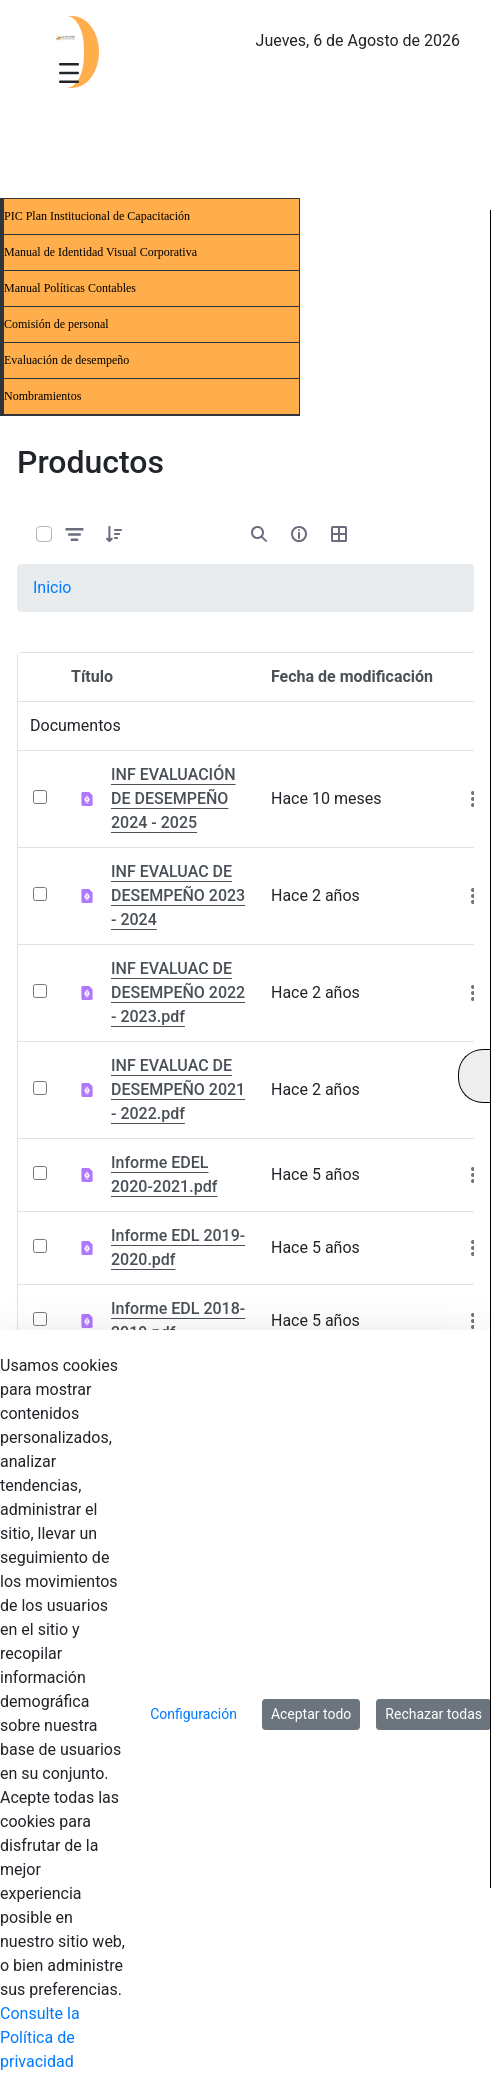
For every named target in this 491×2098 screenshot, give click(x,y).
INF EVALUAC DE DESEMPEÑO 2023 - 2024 (178, 895)
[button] (114, 534)
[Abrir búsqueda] (259, 534)
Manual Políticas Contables (70, 288)
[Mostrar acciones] (472, 798)
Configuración (193, 1714)
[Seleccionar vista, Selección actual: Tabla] (339, 534)
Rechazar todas (433, 1714)
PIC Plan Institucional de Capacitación (97, 216)
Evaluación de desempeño (66, 360)
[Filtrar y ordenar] (75, 534)
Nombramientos (42, 396)
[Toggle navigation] (69, 72)
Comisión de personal (56, 324)
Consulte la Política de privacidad (40, 2037)
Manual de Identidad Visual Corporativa (100, 252)
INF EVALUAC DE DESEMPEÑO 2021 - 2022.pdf (178, 1089)
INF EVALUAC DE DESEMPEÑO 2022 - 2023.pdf (178, 992)
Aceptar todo (311, 1714)
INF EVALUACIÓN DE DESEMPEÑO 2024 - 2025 (173, 798)
